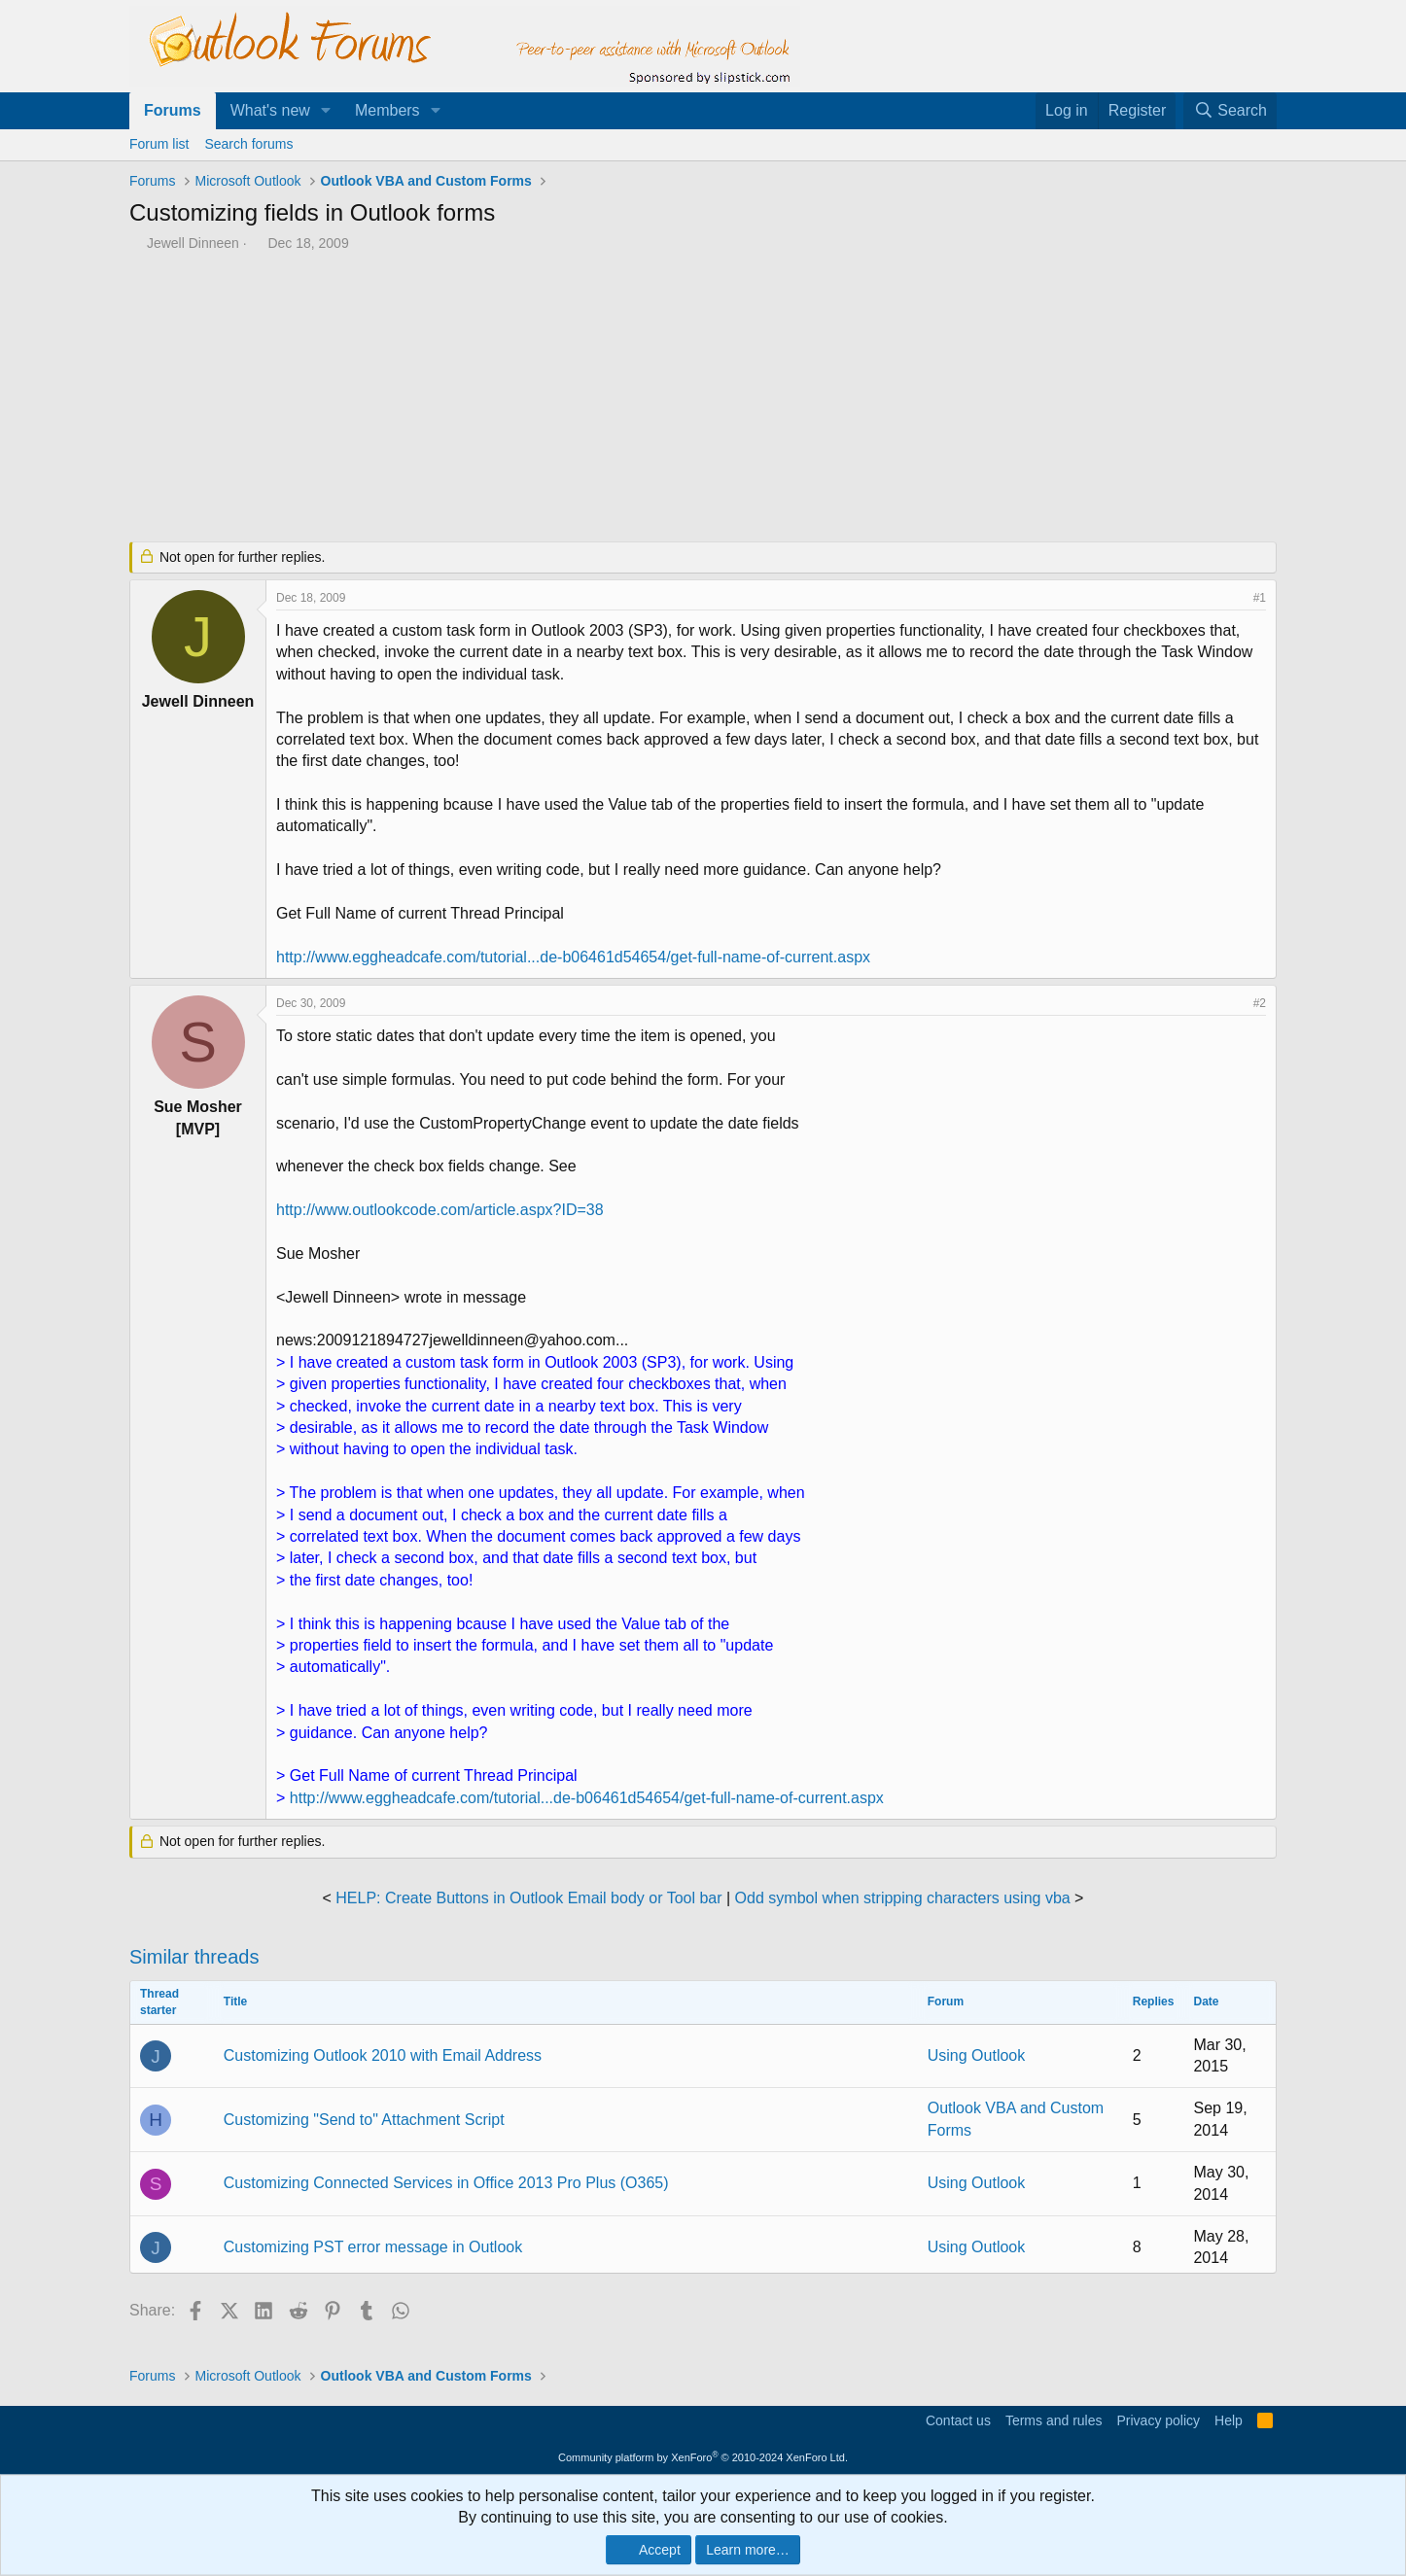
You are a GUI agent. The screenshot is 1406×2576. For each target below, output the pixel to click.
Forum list (159, 144)
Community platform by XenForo (703, 2457)
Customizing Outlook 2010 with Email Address (383, 2055)
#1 (1259, 598)
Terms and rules (1054, 2420)
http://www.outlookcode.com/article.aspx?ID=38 (440, 1209)
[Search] (1230, 110)
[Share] (1234, 598)
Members (387, 110)
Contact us (958, 2420)
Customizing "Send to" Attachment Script (364, 2119)
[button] (326, 110)
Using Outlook (977, 2055)
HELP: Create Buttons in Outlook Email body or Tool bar (528, 1898)
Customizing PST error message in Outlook (373, 2247)
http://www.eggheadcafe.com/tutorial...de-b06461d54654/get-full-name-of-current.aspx (573, 957)
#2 (1259, 1003)
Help (1228, 2420)
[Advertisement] (600, 398)
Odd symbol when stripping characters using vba (903, 1898)
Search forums (248, 144)
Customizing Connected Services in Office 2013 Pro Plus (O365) (446, 2183)
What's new (270, 110)
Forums (172, 110)
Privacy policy (1158, 2420)
